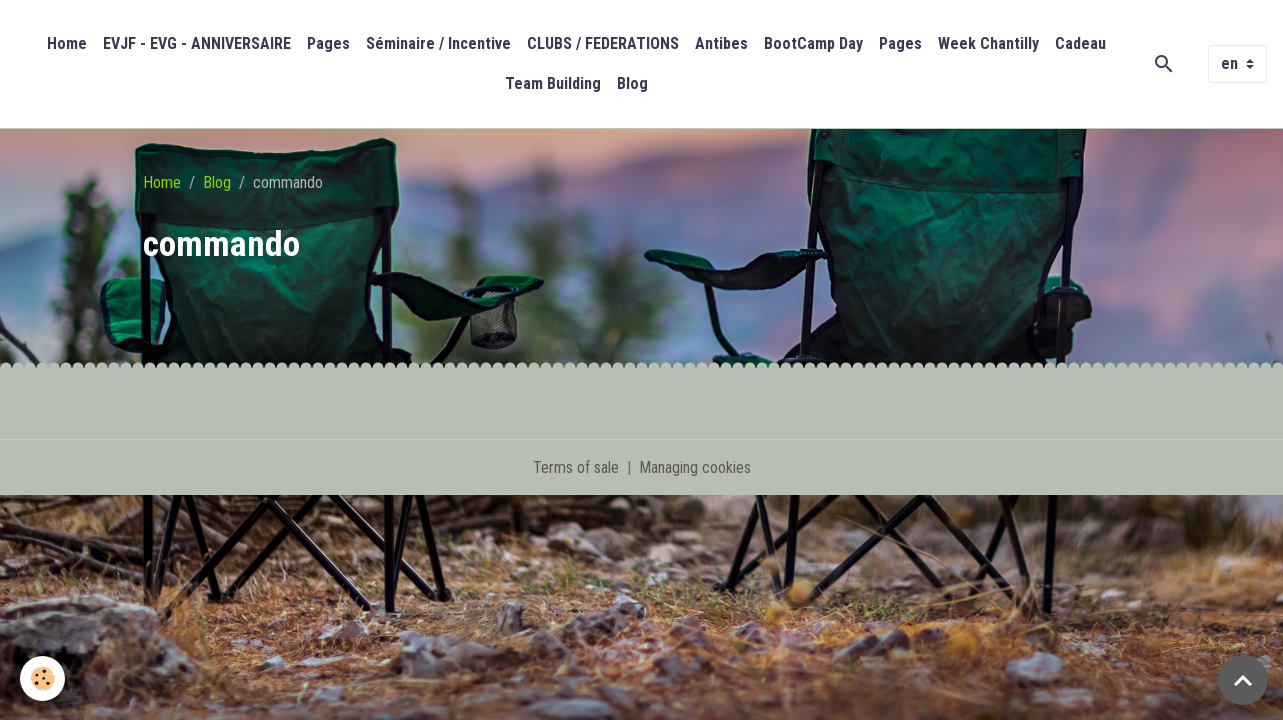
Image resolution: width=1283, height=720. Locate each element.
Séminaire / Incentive (438, 43)
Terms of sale (576, 467)
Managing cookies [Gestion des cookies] (695, 467)
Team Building (553, 83)
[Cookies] (42, 678)
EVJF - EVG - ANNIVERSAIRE (197, 43)
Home (67, 43)
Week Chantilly (988, 43)
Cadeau (1080, 43)
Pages (328, 43)
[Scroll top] (1243, 680)
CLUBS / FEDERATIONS (603, 43)
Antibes (721, 43)
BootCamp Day (813, 43)
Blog (632, 83)
